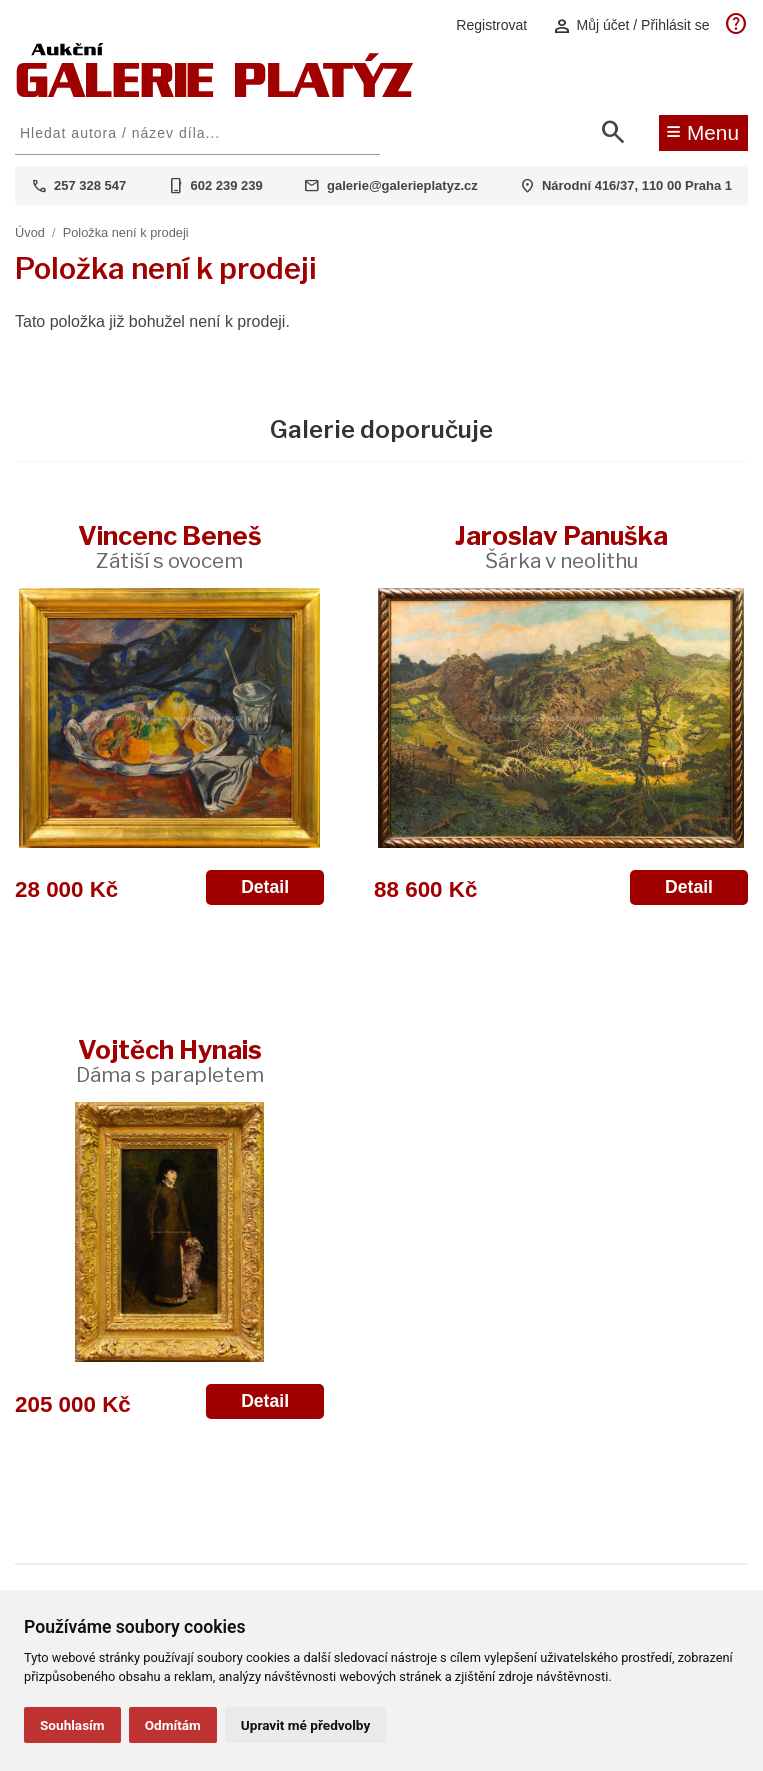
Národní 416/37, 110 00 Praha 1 (637, 185)
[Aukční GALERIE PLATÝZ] (215, 92)
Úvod (30, 232)
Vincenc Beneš (170, 546)
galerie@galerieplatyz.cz (402, 185)
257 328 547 (90, 185)
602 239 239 (227, 185)
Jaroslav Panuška (561, 546)
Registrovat (491, 25)
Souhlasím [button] (72, 1725)
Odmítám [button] (173, 1725)
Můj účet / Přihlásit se (631, 25)
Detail (265, 887)
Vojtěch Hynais (170, 1060)
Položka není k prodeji (126, 232)
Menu (702, 131)
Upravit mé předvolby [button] (305, 1725)
